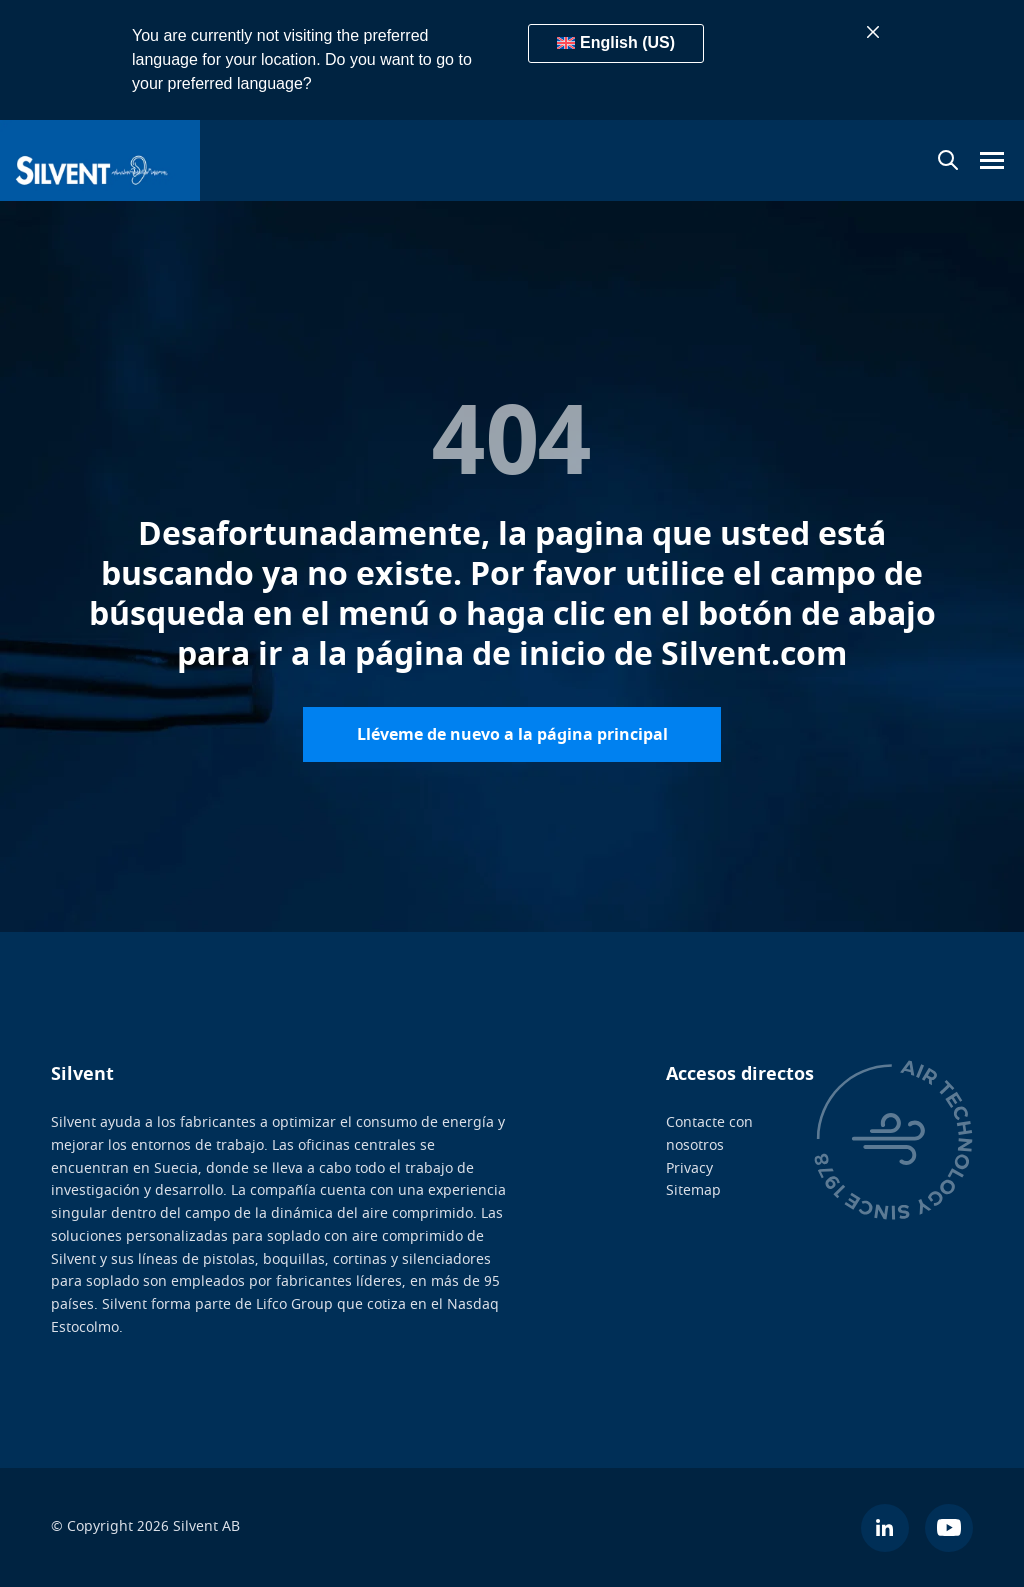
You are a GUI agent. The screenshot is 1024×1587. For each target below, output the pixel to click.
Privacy (689, 1167)
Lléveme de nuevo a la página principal (512, 734)
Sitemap (693, 1190)
